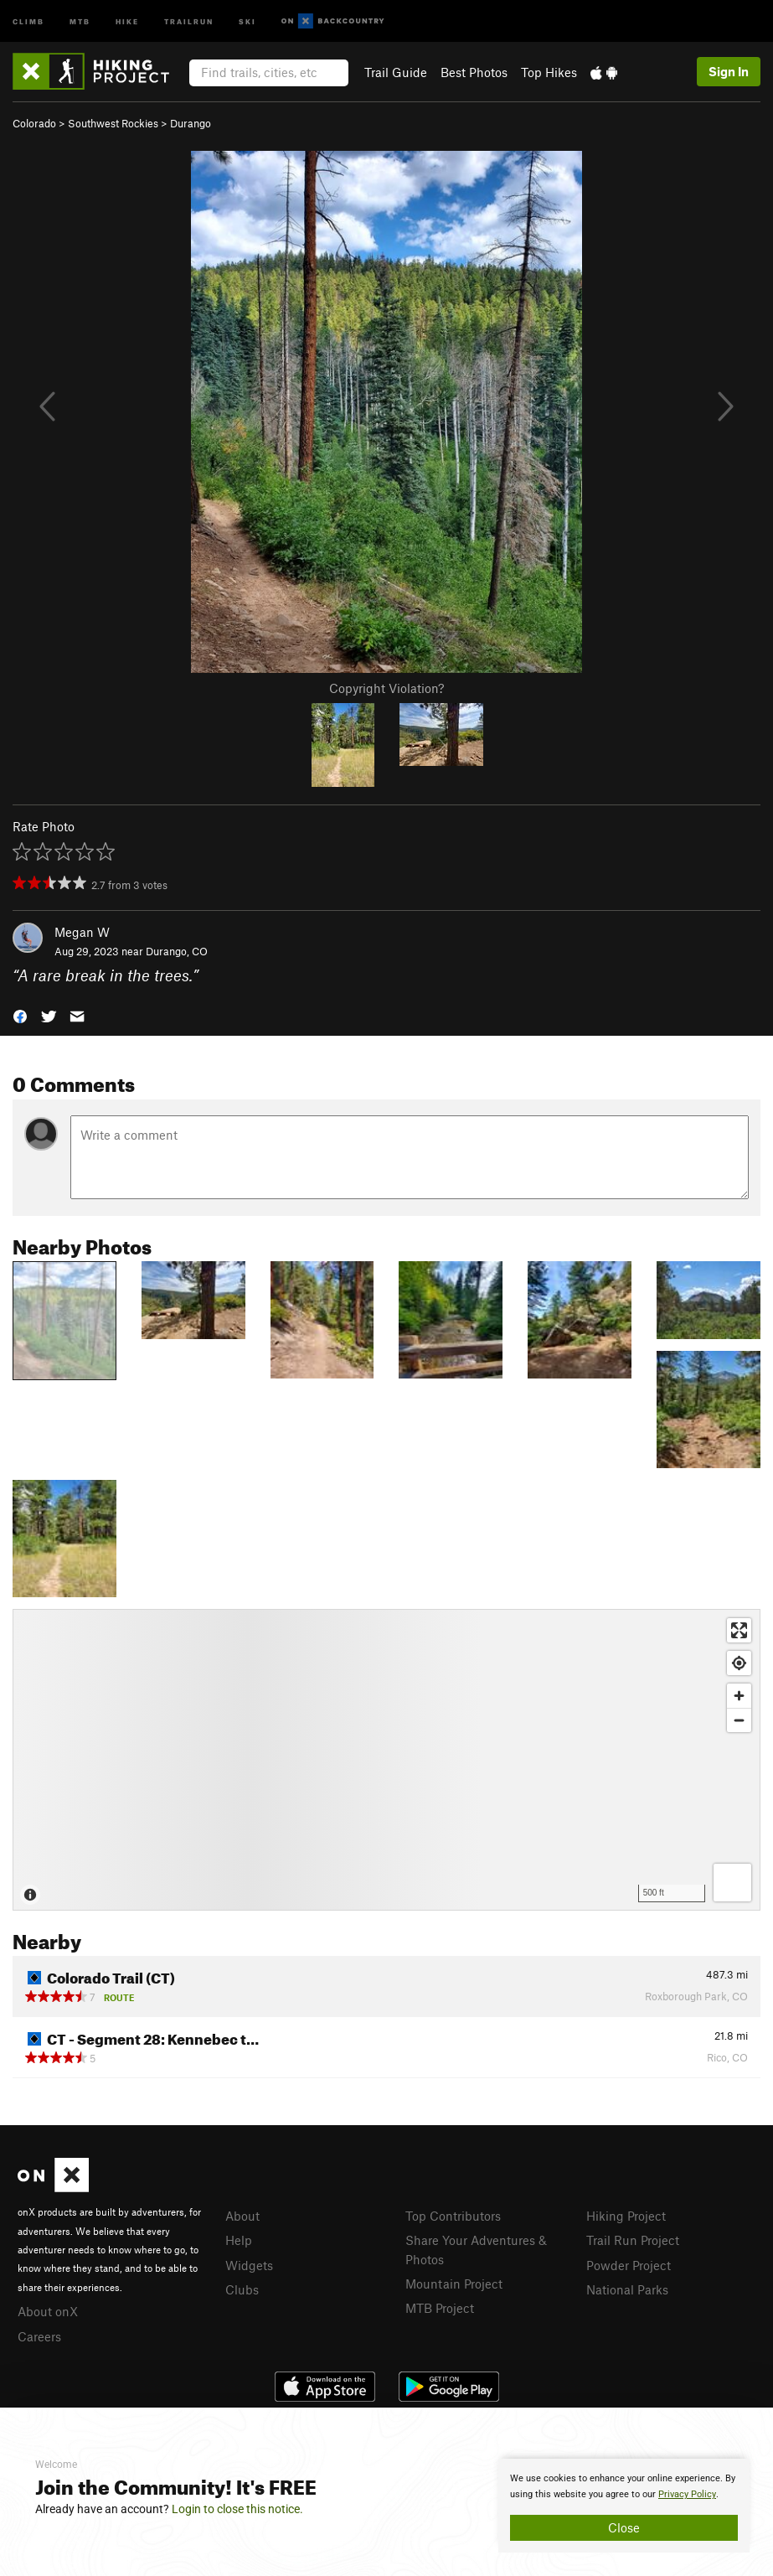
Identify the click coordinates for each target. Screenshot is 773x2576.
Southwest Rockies (113, 123)
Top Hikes (549, 72)
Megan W (82, 931)
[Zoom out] (739, 1720)
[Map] (386, 1760)
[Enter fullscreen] (739, 1630)
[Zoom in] (739, 1696)
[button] (20, 1014)
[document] (624, 2505)
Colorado (34, 123)
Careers (39, 2336)
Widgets (249, 2265)
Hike (127, 20)
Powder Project (628, 2265)
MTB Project (439, 2307)
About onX (48, 2311)
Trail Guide (395, 72)
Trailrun (189, 20)
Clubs (242, 2289)
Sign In (729, 71)
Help (238, 2240)
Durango (190, 123)
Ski (247, 20)
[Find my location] (739, 1663)
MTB (80, 20)
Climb (28, 20)
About (242, 2215)
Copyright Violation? (386, 688)
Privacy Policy (687, 2494)
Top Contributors (453, 2215)
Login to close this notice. (237, 2509)
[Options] (732, 1882)
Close (624, 2527)
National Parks (627, 2289)
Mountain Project (453, 2283)
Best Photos (474, 72)
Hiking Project (626, 2215)
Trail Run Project (632, 2240)
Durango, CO (177, 951)
